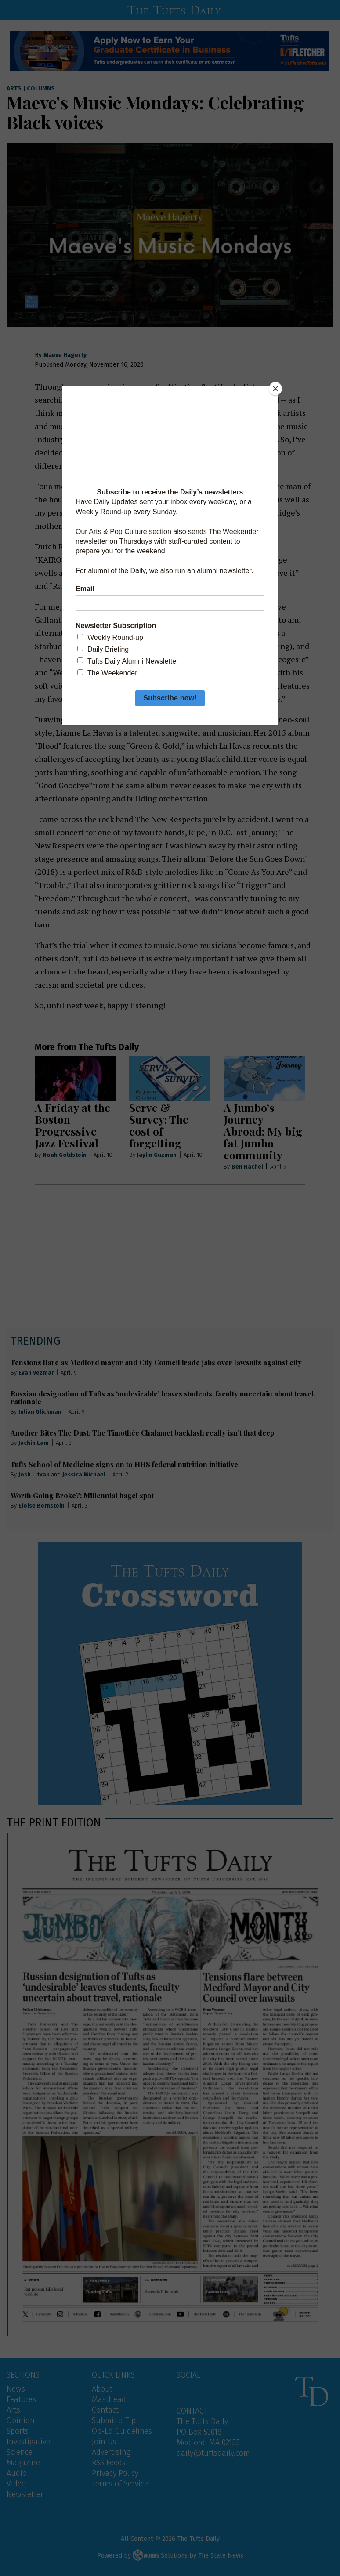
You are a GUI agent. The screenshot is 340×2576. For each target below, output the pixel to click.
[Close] (275, 388)
